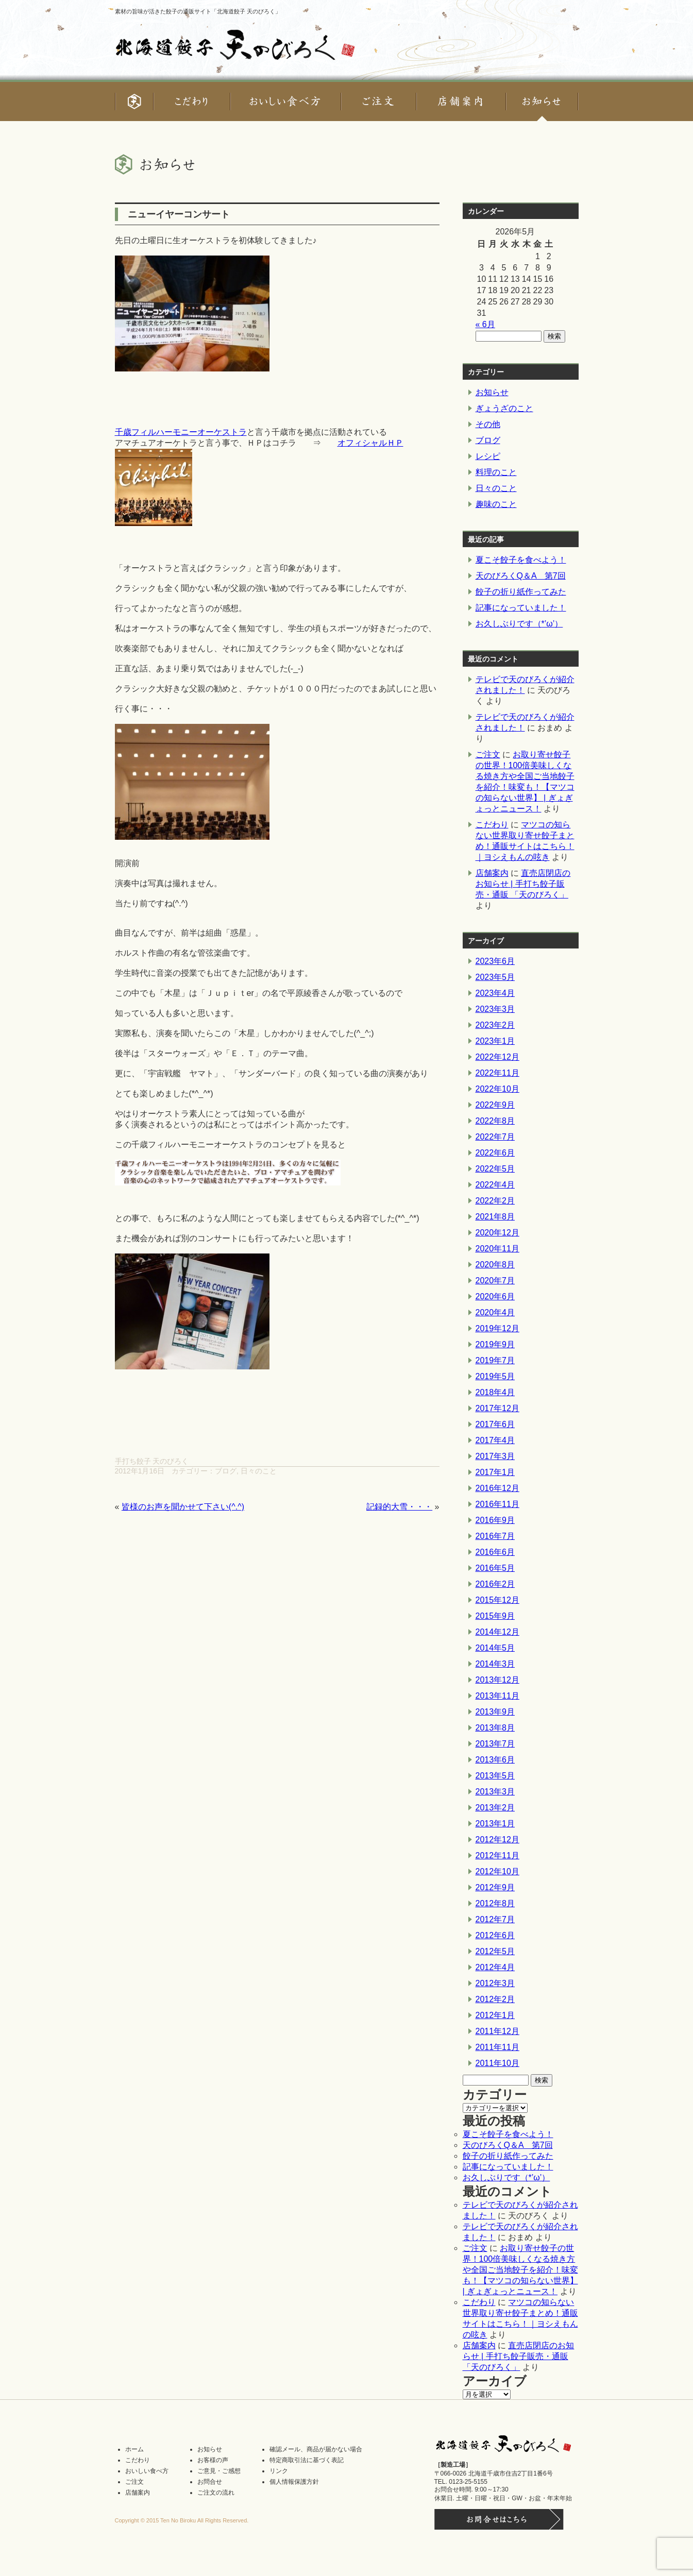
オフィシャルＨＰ (370, 442)
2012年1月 (495, 2015)
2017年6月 (495, 1424)
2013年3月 (495, 1791)
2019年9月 (495, 1344)
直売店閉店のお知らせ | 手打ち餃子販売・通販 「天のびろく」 (523, 884)
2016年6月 (495, 1552)
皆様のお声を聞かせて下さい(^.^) (183, 1506)
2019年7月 (495, 1360)
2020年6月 (495, 1296)
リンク (278, 2471)
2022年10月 (497, 1088)
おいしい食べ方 (146, 2471)
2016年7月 (495, 1536)
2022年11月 (497, 1073)
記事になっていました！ (521, 607)
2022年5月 (495, 1168)
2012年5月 (495, 1951)
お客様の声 (212, 2460)
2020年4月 (495, 1312)
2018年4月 (495, 1392)
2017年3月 (495, 1456)
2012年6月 (495, 1935)
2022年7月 (495, 1136)
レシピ (488, 456)
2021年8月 (495, 1216)
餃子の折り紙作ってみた (521, 591)
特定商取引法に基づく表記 (306, 2460)
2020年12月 (497, 1232)
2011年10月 (497, 2063)
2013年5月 (495, 1775)
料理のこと (496, 472)
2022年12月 (497, 1057)
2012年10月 (497, 1871)
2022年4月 (495, 1184)
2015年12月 (497, 1600)
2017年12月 (497, 1408)
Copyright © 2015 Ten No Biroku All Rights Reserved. (182, 2520)
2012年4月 (495, 1967)
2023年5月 (495, 977)
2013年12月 (497, 1679)
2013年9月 (495, 1711)
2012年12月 (497, 1839)
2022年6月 (495, 1152)
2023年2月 (495, 1025)
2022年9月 (495, 1104)
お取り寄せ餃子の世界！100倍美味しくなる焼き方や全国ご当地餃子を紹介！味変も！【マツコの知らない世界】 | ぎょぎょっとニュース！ (520, 2270)
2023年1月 (495, 1041)
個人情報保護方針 (294, 2481)
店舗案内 (492, 873)
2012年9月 (495, 1887)
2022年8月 (495, 1120)
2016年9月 (495, 1520)
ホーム (134, 2449)
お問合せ (209, 2481)
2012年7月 (495, 1919)
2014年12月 (497, 1632)
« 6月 (485, 324)
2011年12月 (497, 2031)
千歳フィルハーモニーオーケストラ (181, 432)
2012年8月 (495, 1903)
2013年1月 (495, 1823)
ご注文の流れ (215, 2492)
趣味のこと (496, 504)
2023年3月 (495, 1009)
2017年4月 (495, 1440)
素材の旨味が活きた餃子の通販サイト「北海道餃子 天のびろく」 (198, 11)
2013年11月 (497, 1695)
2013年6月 (495, 1759)
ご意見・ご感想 (219, 2471)
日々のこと (259, 1471)
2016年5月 (495, 1568)
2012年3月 (495, 1983)
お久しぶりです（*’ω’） (519, 623)
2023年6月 (495, 961)
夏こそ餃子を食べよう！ (521, 559)
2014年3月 (495, 1663)
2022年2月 (495, 1200)
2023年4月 (495, 993)
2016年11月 (497, 1504)
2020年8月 (495, 1264)
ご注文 (488, 754)
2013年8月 (495, 1727)
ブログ (225, 1471)
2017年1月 (495, 1472)
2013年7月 (495, 1743)
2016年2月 (495, 1584)
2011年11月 (497, 2047)
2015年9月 (495, 1616)
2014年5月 (495, 1647)
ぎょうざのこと (504, 408)
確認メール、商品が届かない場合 (315, 2449)
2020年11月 (497, 1248)
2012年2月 (495, 1999)
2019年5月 (495, 1376)
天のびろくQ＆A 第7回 (521, 575)
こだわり (492, 824)
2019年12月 (497, 1328)
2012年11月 (497, 1855)
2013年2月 (495, 1807)
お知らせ (492, 392)
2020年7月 (495, 1280)
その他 (488, 424)
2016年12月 (497, 1488)
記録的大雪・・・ (399, 1506)
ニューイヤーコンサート (179, 214)
